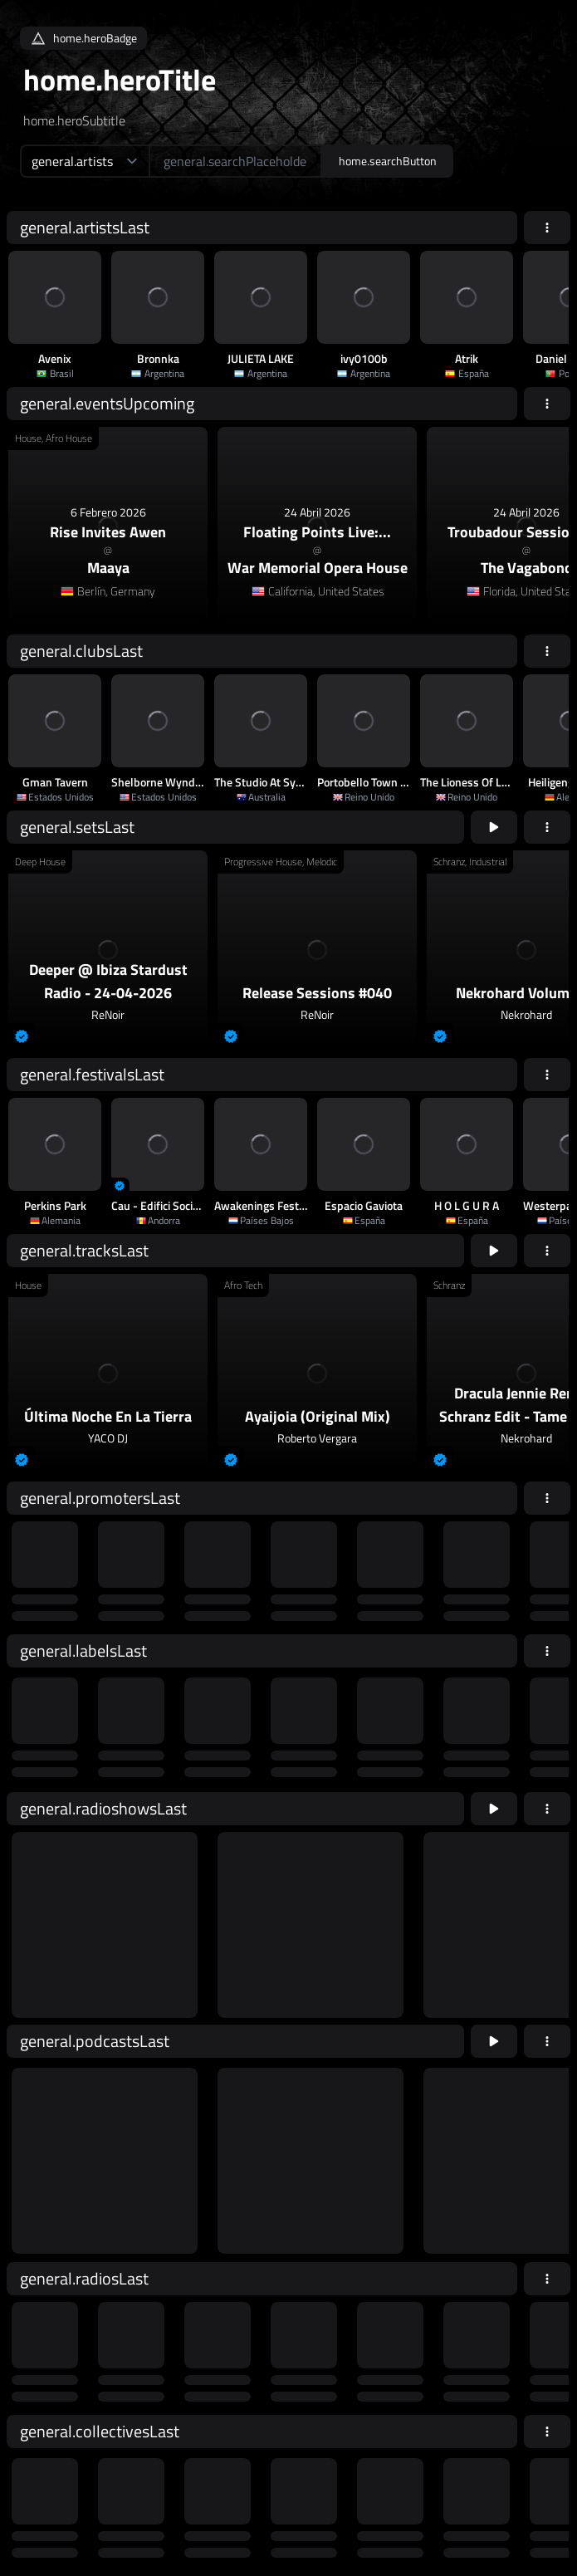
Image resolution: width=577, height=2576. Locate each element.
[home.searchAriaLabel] (235, 161)
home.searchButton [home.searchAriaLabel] (388, 160)
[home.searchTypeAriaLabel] (84, 161)
